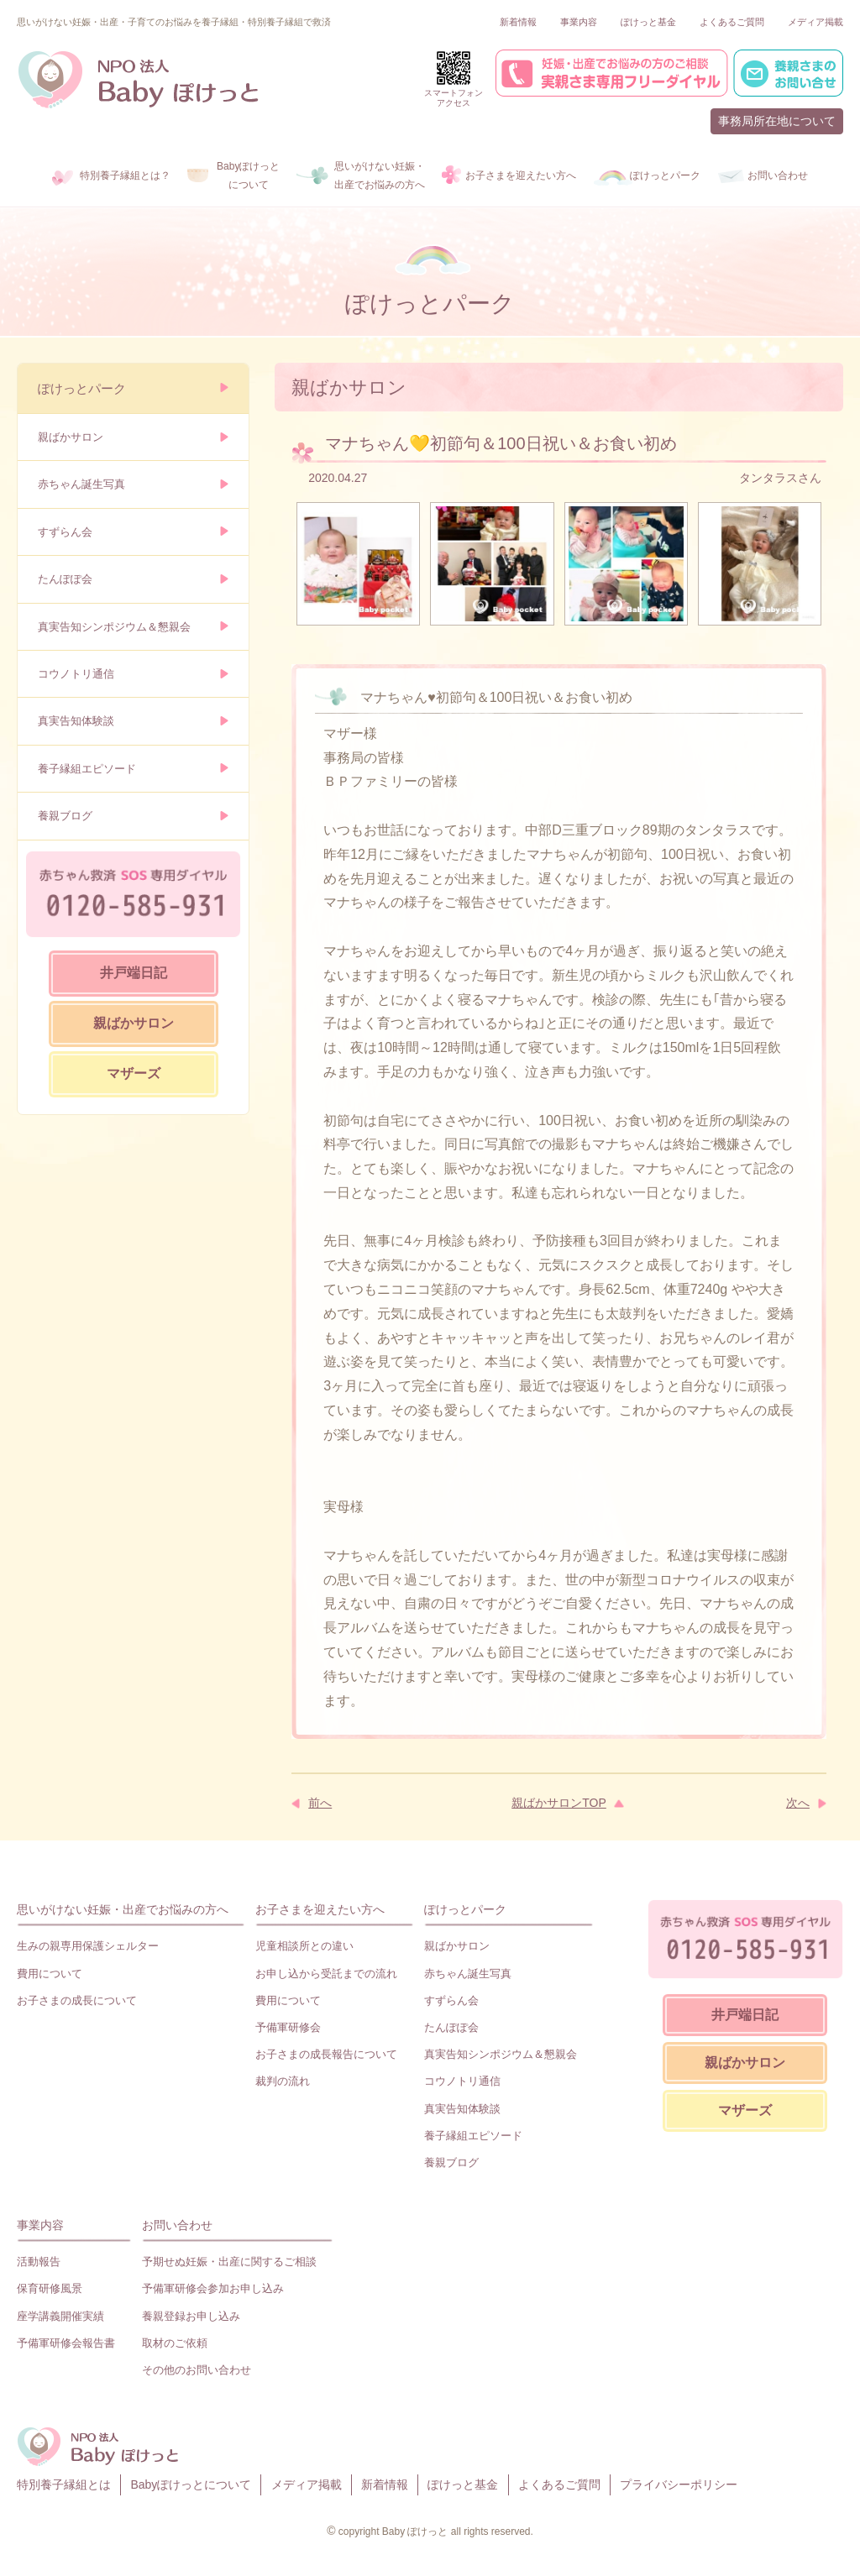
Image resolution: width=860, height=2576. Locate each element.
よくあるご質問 (732, 22)
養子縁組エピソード (87, 768)
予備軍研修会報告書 (66, 2343)
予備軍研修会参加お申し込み (213, 2288)
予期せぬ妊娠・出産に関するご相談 (229, 2261)
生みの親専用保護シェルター (88, 1946)
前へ (320, 1802)
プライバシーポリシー (678, 2484)
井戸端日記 (133, 973)
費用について (49, 1973)
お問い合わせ (177, 2225)
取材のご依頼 (174, 2343)
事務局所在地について (777, 121)
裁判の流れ (282, 2081)
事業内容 (578, 22)
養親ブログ (65, 815)
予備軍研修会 (288, 2027)
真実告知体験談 (76, 721)
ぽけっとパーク (82, 388)
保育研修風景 (49, 2288)
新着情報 (518, 22)
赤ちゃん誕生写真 (81, 484)
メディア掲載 (815, 22)
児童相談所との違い (304, 1946)
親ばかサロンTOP (558, 1802)
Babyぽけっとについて (190, 2484)
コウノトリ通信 (76, 674)
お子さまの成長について (77, 2000)
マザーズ (133, 1073)
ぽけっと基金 (648, 22)
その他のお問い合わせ (196, 2370)
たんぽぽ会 (65, 579)
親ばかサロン (70, 437)
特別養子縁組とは (64, 2484)
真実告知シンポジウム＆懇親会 (114, 626)
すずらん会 (65, 532)
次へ (798, 1802)
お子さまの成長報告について (326, 2054)
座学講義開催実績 (60, 2316)
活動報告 (38, 2261)
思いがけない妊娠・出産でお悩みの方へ (122, 1909)
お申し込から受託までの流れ (326, 1973)
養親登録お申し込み (191, 2316)
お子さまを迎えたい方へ (320, 1909)
